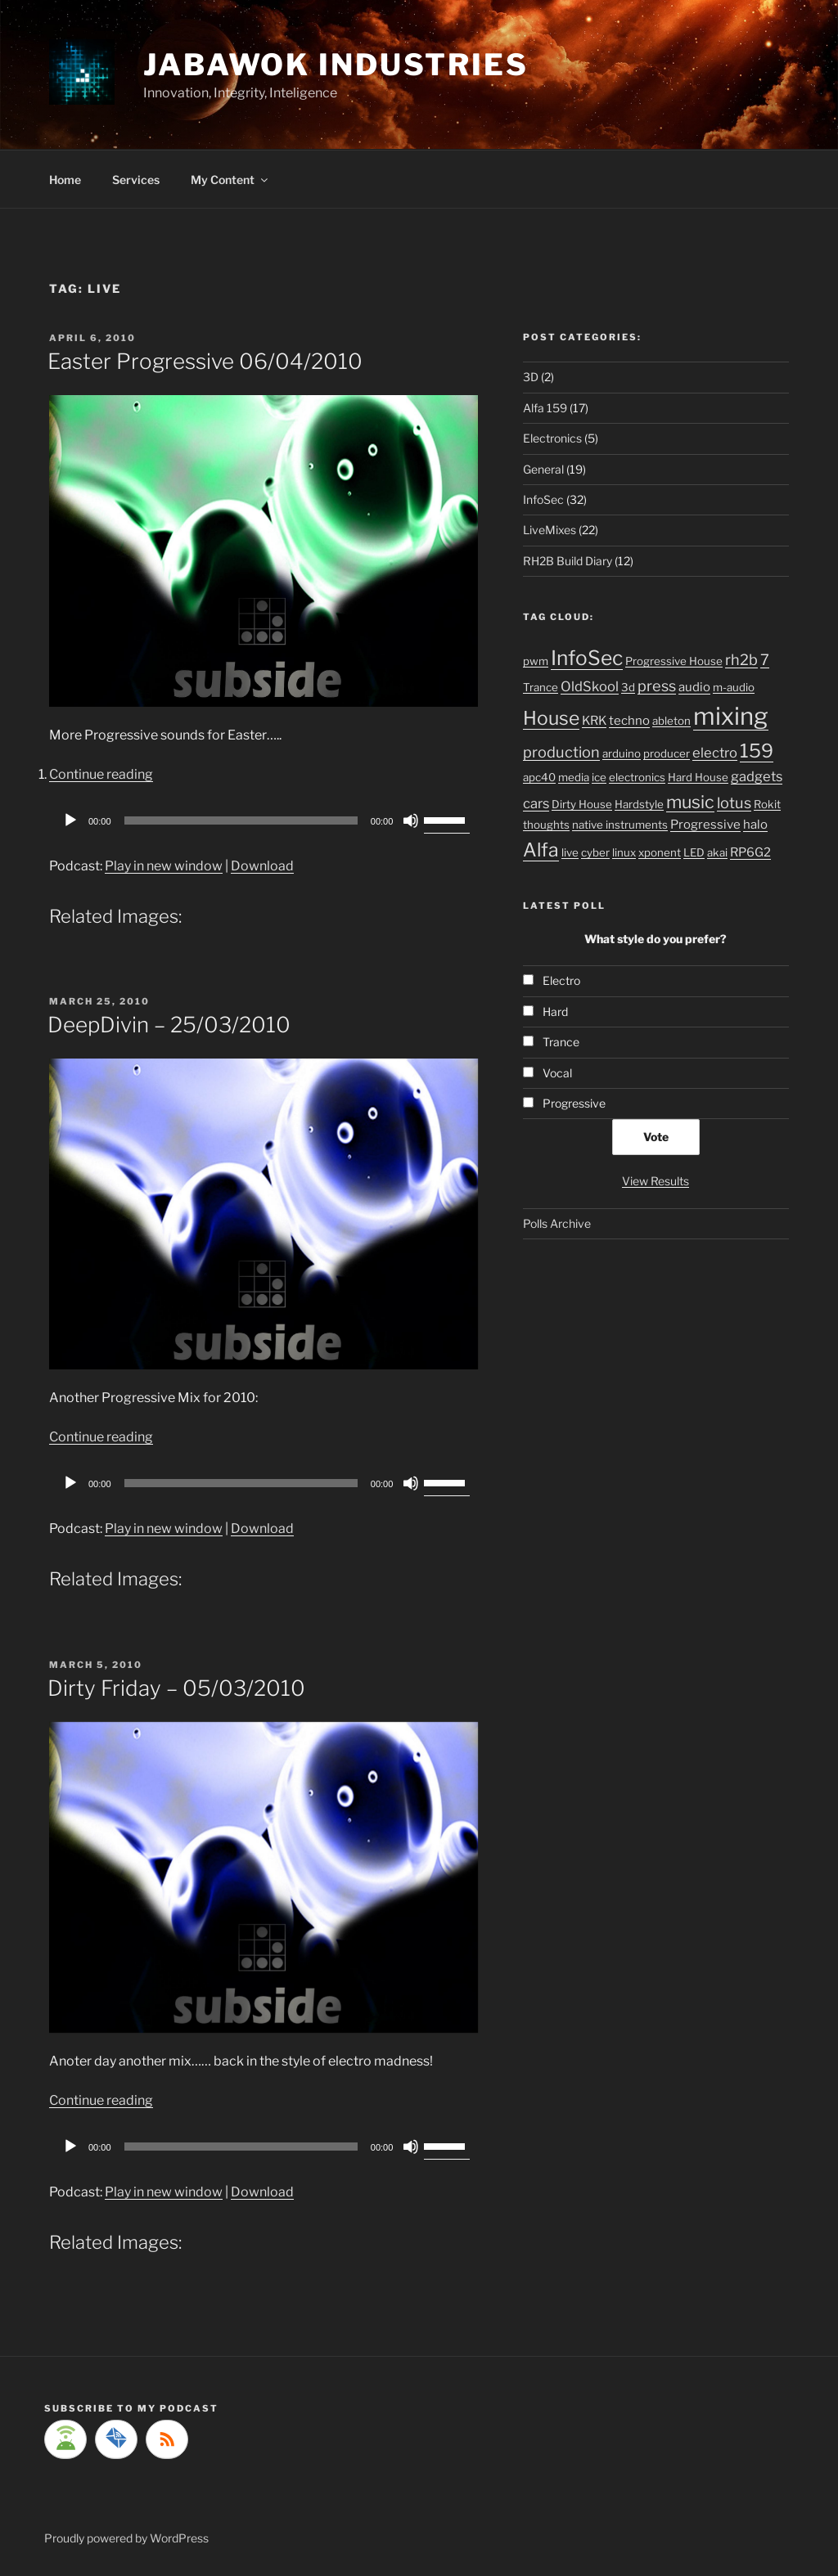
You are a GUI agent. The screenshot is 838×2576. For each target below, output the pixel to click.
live (570, 852)
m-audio (734, 687)
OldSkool (590, 686)
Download (262, 866)
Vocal (557, 1073)
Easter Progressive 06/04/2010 (205, 361)
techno (629, 720)
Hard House (698, 777)
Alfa (541, 849)
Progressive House (674, 661)
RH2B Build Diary (567, 561)
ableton (671, 720)
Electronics (552, 438)
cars (536, 803)
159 (756, 751)
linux (624, 852)
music (690, 801)
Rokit (767, 804)
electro (714, 752)
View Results (655, 1181)
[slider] (241, 820)
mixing (730, 716)
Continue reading (101, 774)
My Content (230, 180)
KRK (594, 720)
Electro (561, 980)
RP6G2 (750, 852)
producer (666, 753)
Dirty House (582, 804)
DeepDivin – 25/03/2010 (169, 1024)
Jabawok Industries (336, 65)
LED (694, 852)
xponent (659, 852)
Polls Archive (557, 1223)
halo (755, 824)
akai (717, 852)
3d (628, 687)
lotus (734, 802)
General (543, 469)
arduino (621, 753)
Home (65, 180)
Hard (555, 1011)
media (573, 777)
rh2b (741, 659)
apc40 (539, 777)
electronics (637, 777)
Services (136, 180)
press (657, 686)
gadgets (756, 776)
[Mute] (411, 820)
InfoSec (543, 499)
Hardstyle (639, 804)
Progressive (705, 824)
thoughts (546, 824)
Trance (540, 687)
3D (530, 377)
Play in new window (164, 866)
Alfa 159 (545, 408)
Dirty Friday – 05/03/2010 (176, 1688)
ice (599, 777)
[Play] (70, 820)
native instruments (620, 824)
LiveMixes (549, 530)
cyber (595, 852)
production (561, 752)
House (551, 718)
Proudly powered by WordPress (126, 2538)
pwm (535, 661)
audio (694, 687)
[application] (263, 820)
